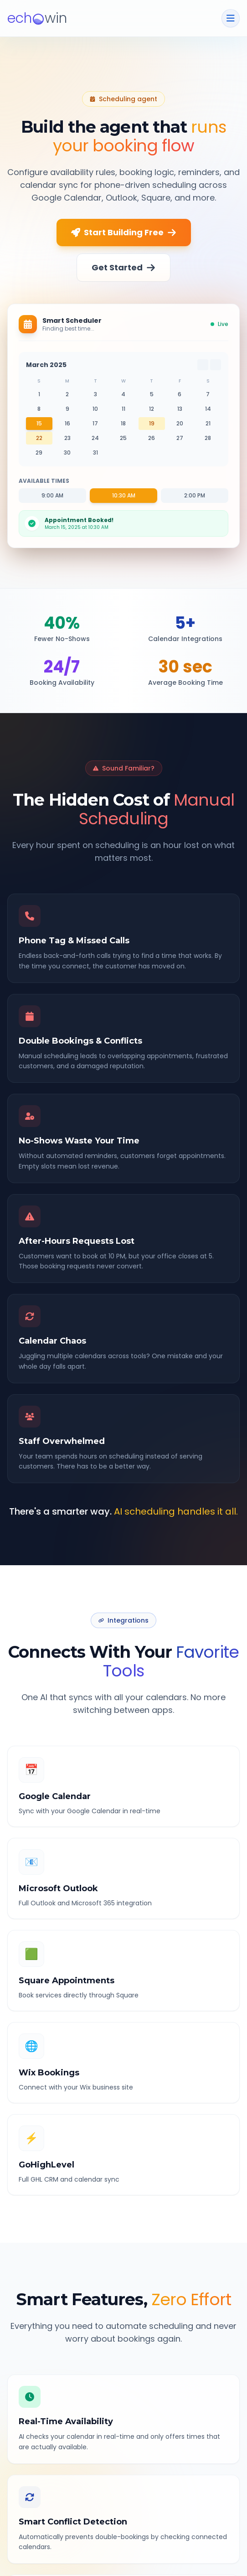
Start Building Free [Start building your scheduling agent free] (123, 232)
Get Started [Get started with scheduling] (123, 267)
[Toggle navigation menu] (230, 18)
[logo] (37, 18)
